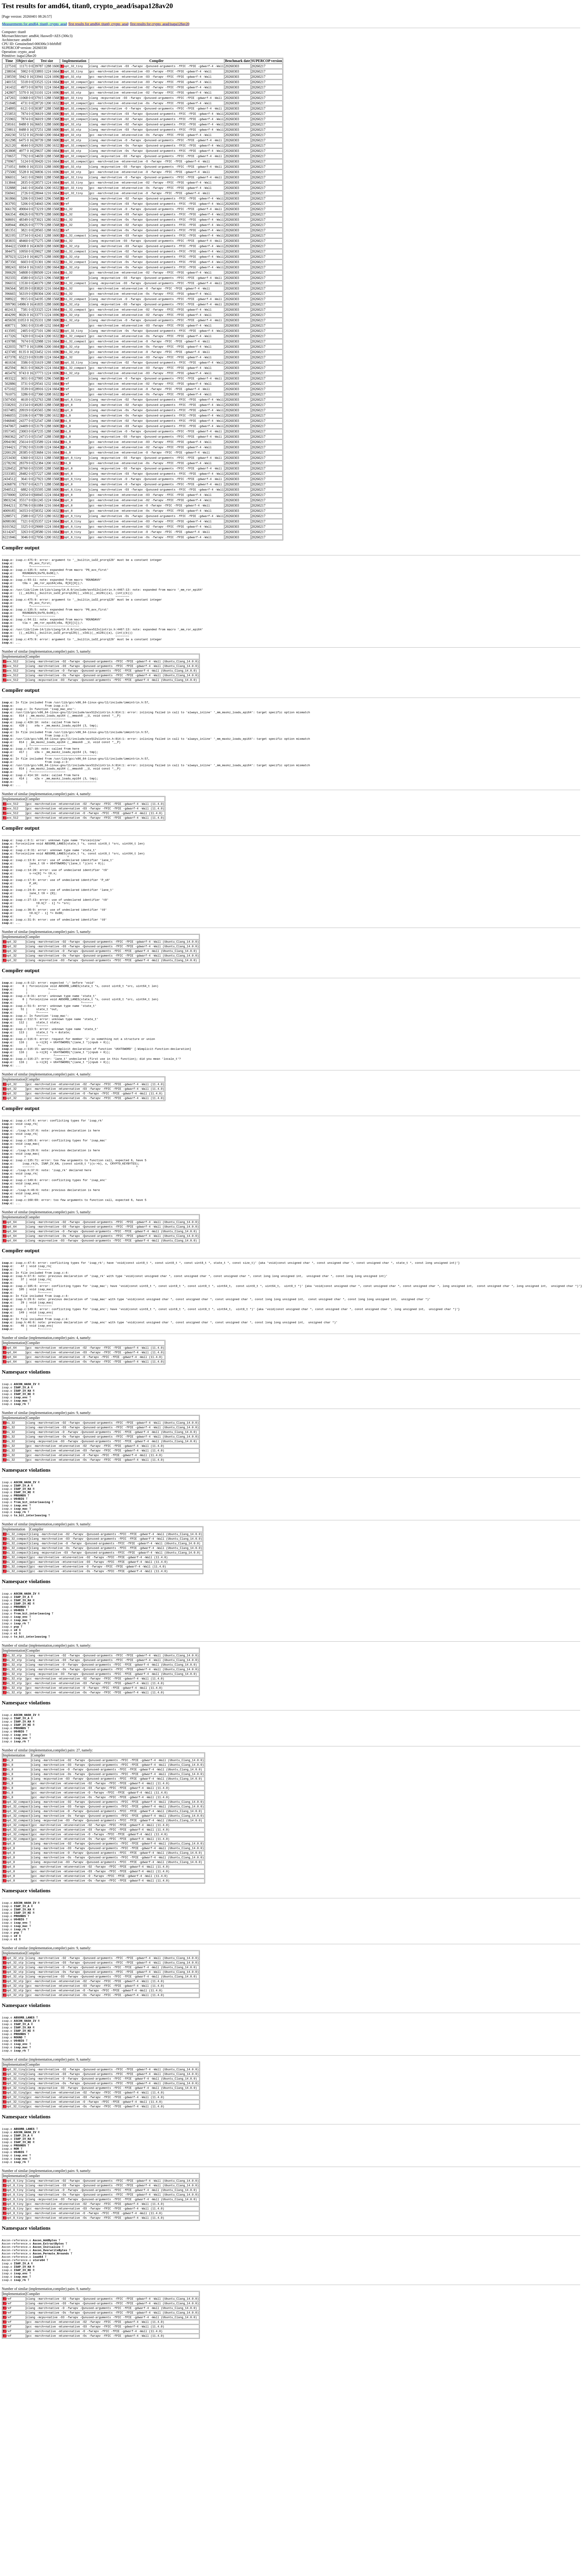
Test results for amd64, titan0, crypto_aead (98, 24)
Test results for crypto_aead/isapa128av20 (159, 24)
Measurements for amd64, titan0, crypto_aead (34, 24)
